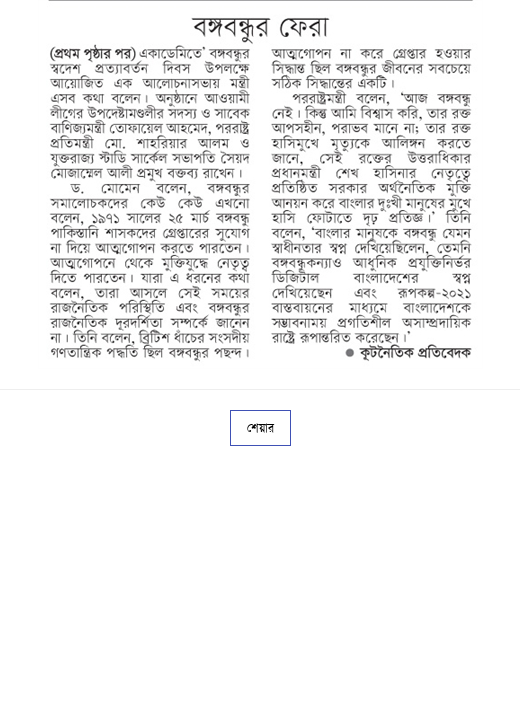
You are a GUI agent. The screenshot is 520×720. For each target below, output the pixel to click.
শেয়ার (260, 428)
